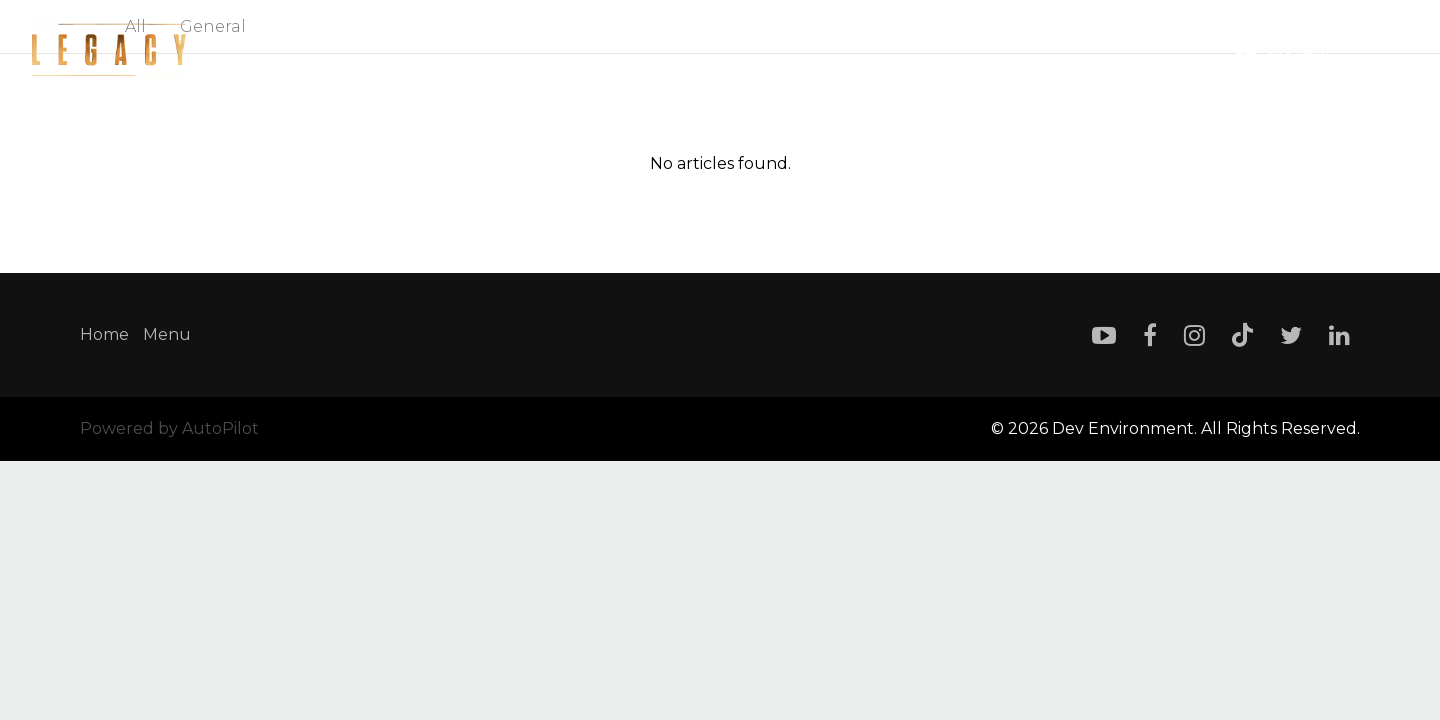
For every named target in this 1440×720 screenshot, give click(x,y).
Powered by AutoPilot (169, 428)
